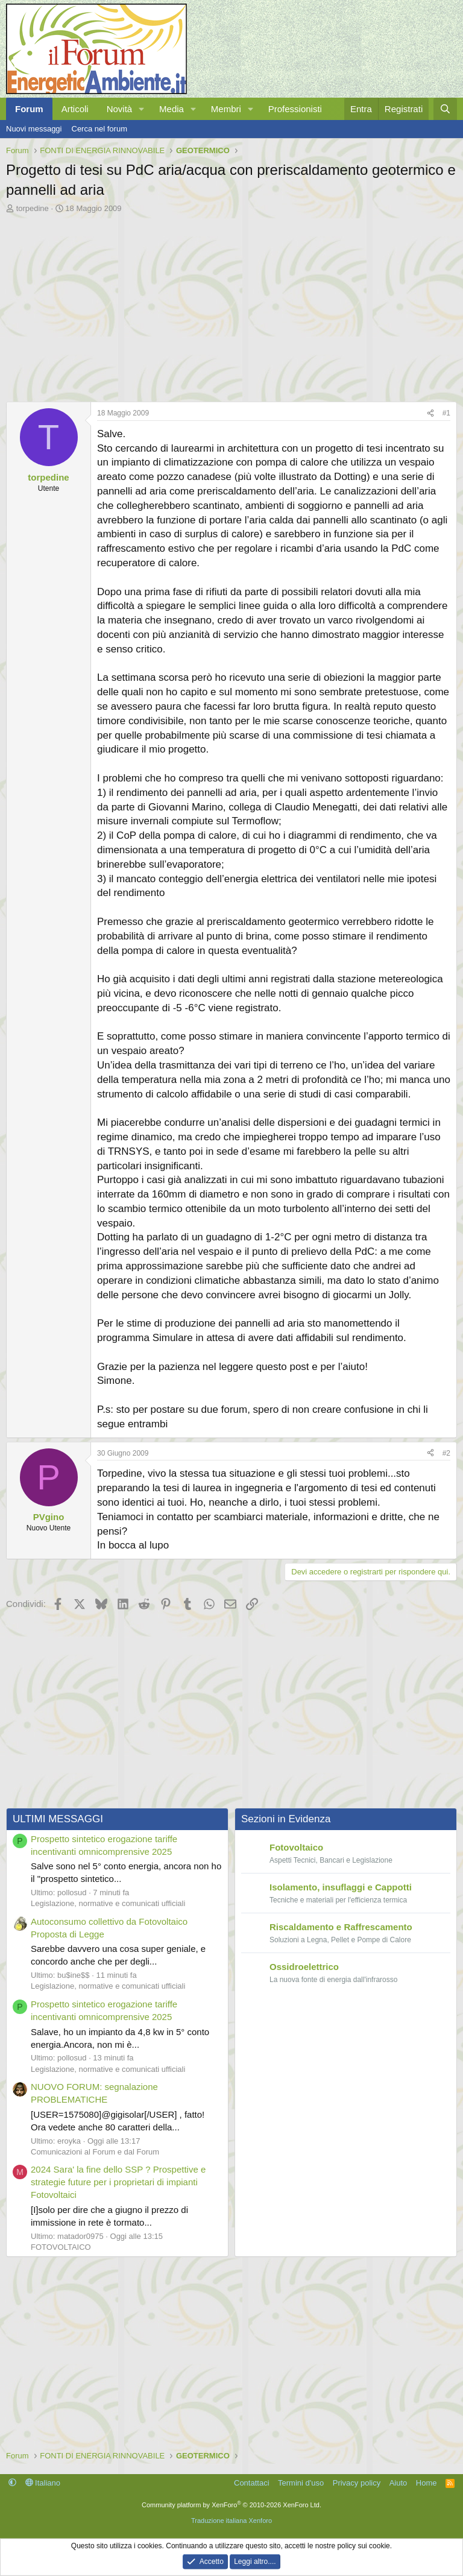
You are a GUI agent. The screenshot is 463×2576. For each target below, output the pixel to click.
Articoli (75, 109)
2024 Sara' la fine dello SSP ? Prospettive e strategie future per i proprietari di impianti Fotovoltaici (118, 2182)
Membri (226, 109)
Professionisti (295, 109)
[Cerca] (445, 109)
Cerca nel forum (99, 128)
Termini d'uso (301, 2482)
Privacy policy (356, 2482)
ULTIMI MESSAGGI (58, 1819)
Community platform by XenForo (231, 2504)
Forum (29, 109)
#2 (446, 1453)
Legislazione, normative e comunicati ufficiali (108, 1903)
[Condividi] (430, 413)
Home (426, 2482)
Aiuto (398, 2482)
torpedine (32, 208)
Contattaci (251, 2482)
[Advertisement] (231, 304)
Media (171, 109)
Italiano (43, 2482)
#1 (446, 413)
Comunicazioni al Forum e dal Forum (95, 2151)
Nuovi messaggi (34, 128)
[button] (141, 109)
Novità (120, 109)
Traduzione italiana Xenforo (231, 2520)
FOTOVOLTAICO (61, 2247)
